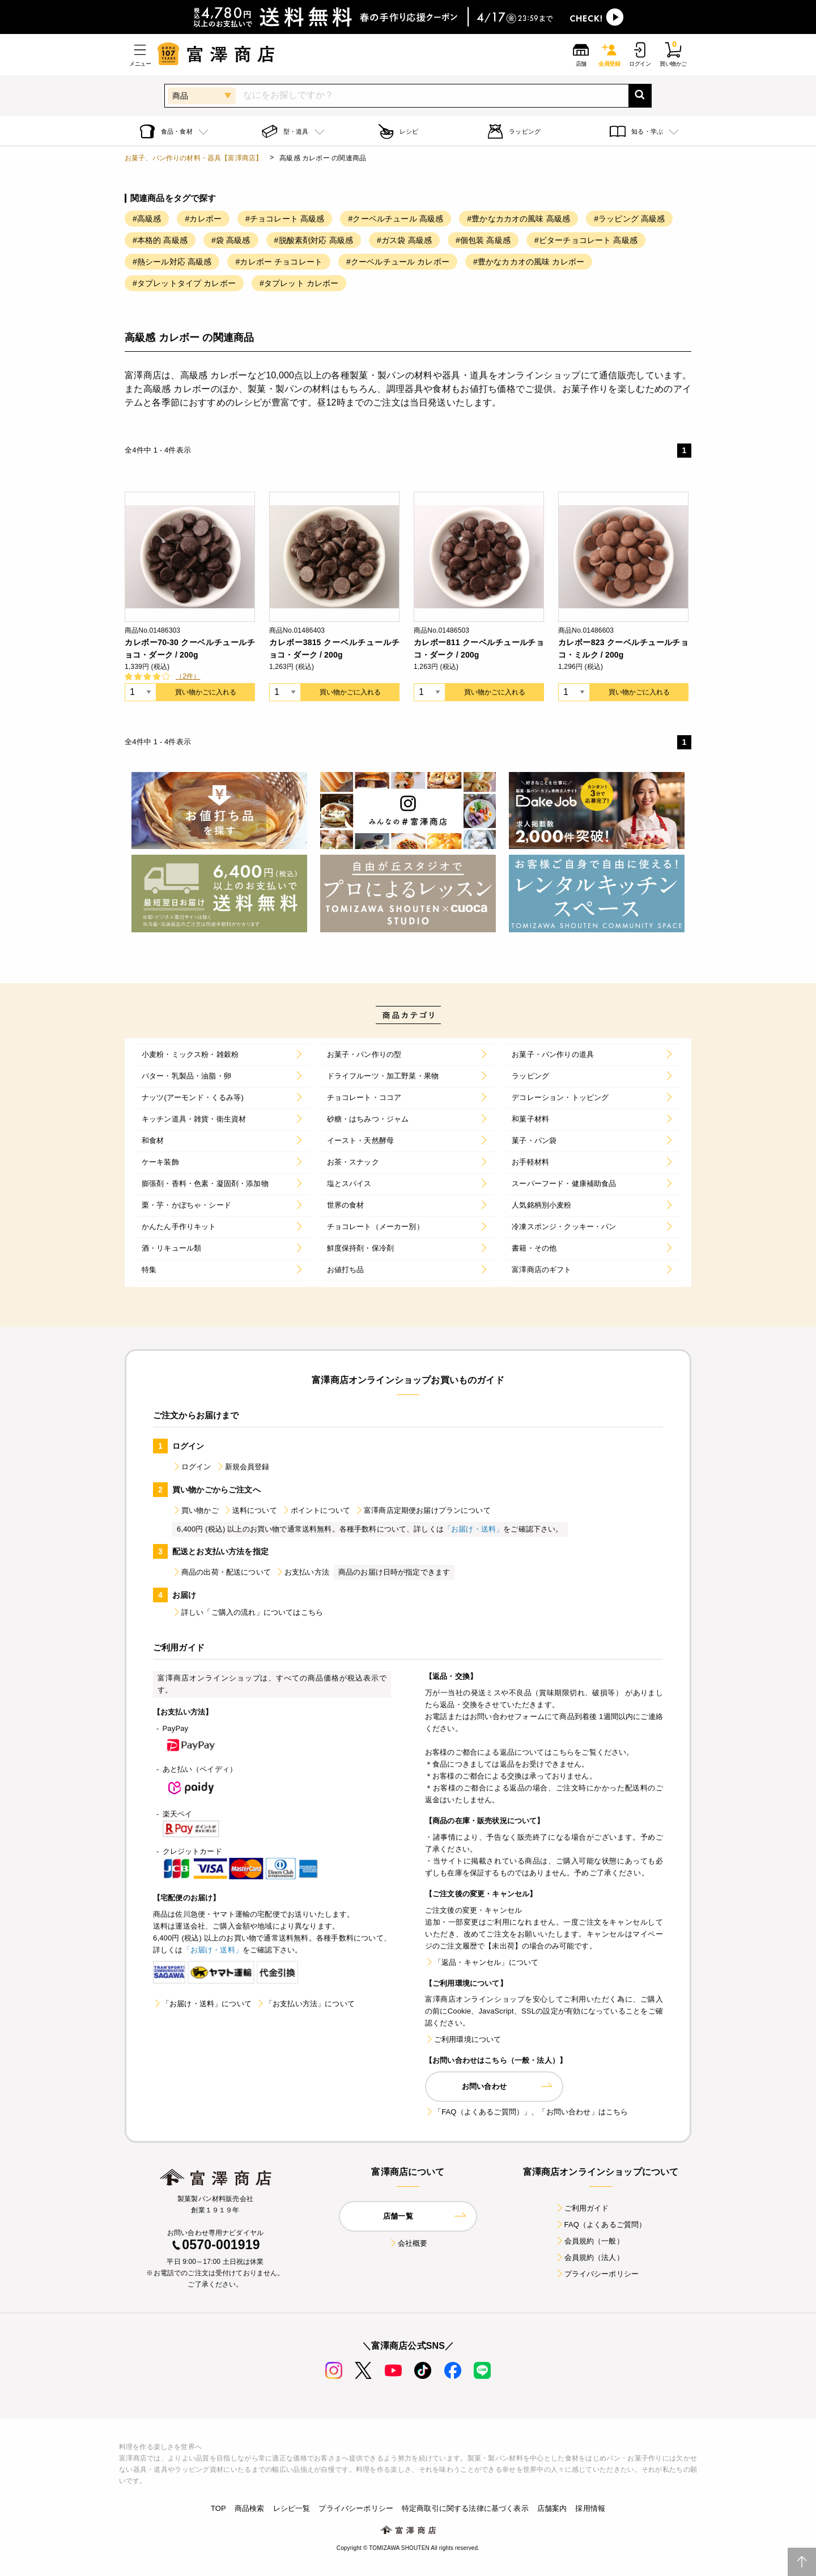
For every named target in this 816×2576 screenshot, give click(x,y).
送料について (250, 1510)
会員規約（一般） (589, 2241)
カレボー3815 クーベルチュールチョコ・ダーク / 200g (334, 648)
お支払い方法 (302, 1572)
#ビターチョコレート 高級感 (586, 240)
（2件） (188, 676)
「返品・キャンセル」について (481, 1962)
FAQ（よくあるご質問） (601, 2224)
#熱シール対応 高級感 (172, 261)
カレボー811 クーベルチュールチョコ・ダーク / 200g (479, 648)
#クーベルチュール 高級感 (395, 218)
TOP (218, 2508)
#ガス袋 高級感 (404, 240)
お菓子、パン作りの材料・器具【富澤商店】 (193, 158)
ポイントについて (316, 1510)
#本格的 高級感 (160, 240)
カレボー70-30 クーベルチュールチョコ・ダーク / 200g (190, 648)
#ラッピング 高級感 (629, 218)
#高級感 (147, 218)
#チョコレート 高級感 (284, 218)
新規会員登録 (243, 1466)
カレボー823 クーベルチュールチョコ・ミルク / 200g (623, 648)
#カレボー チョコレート (278, 261)
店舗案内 (552, 2508)
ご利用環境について (463, 2039)
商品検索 (250, 2508)
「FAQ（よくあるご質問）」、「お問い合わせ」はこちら (526, 2112)
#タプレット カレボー (299, 283)
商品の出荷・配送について (221, 1572)
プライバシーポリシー (597, 2274)
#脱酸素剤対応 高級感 (313, 240)
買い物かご (195, 1510)
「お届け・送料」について (202, 2003)
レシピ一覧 (292, 2508)
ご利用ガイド (582, 2208)
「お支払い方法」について (305, 2003)
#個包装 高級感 (483, 240)
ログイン (191, 1466)
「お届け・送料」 (473, 1529)
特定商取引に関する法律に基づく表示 (465, 2508)
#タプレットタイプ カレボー (184, 283)
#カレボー (203, 218)
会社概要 (408, 2243)
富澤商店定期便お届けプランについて (423, 1510)
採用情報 (590, 2508)
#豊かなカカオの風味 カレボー (528, 261)
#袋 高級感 (230, 240)
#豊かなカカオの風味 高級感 (518, 218)
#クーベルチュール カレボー (397, 261)
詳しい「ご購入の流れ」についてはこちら (247, 1612)
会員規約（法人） (589, 2257)
